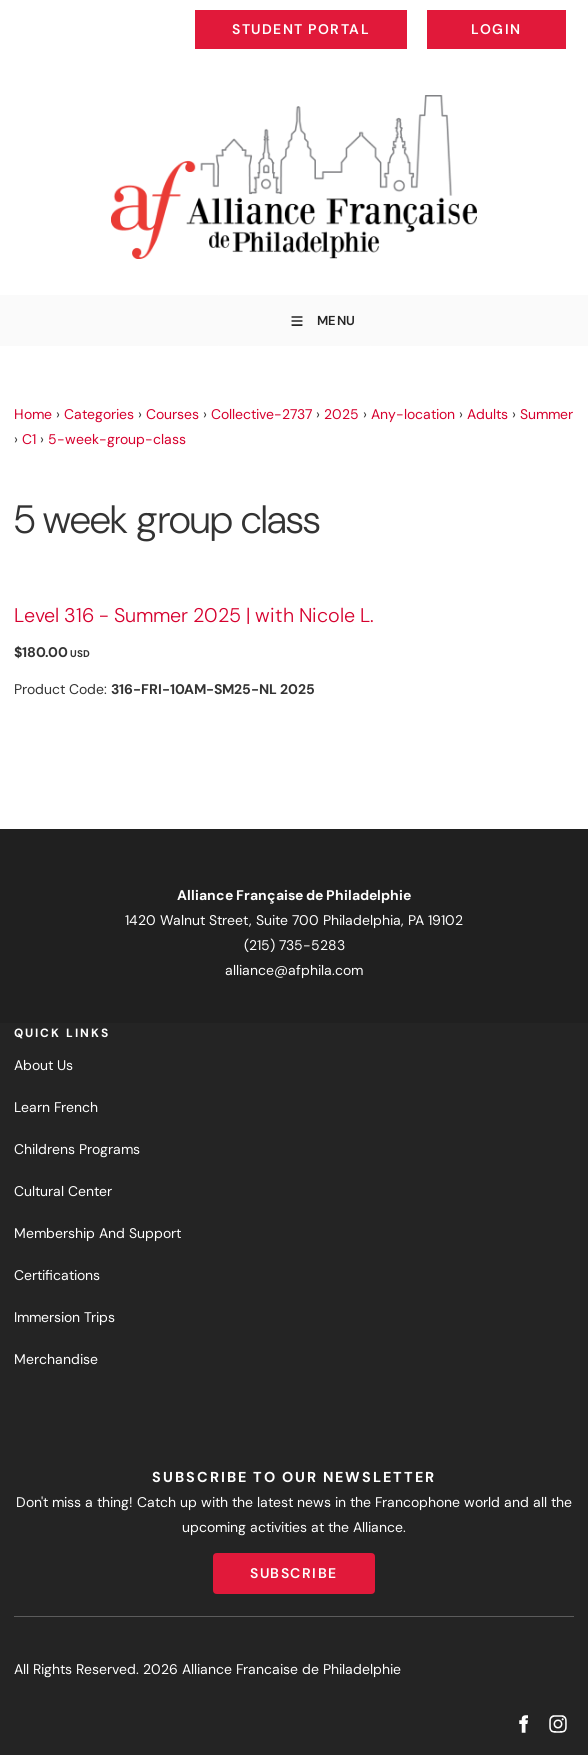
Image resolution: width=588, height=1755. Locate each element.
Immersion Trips (64, 1317)
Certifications (57, 1275)
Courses (172, 414)
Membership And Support (97, 1233)
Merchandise (56, 1359)
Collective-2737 (261, 414)
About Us (43, 1065)
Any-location (413, 414)
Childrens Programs (77, 1149)
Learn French (56, 1107)
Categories (99, 414)
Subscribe (294, 1565)
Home (33, 414)
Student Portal (346, 14)
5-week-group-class (117, 439)
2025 (341, 414)
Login (549, 14)
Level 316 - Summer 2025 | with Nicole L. (194, 615)
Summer (546, 414)
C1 (29, 439)
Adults (487, 414)
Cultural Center (63, 1191)
